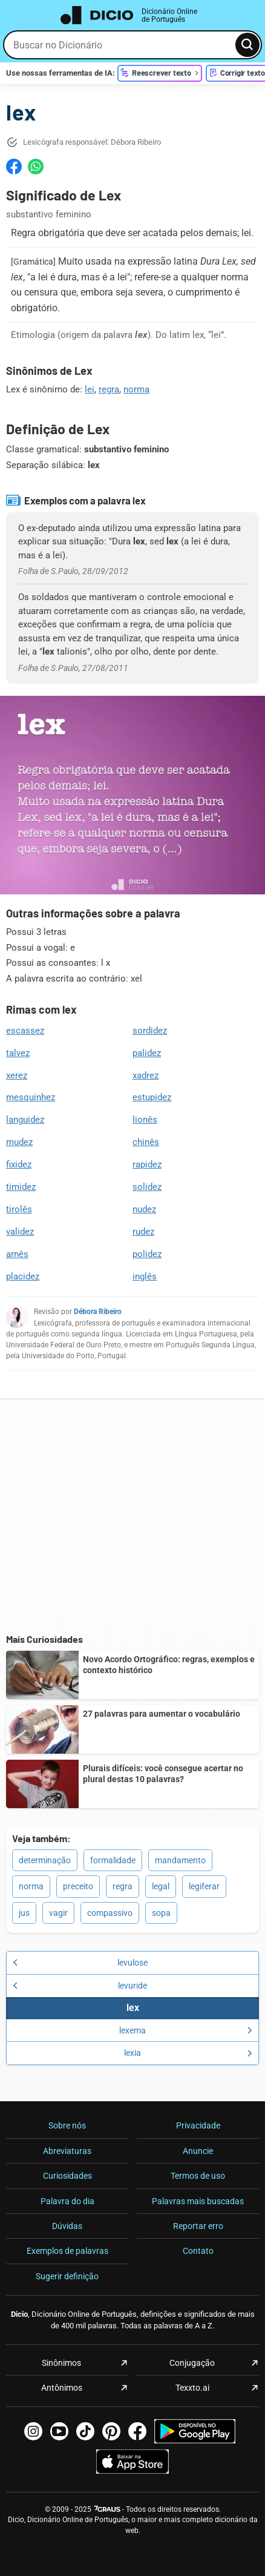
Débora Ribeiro (98, 1311)
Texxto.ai (192, 2388)
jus (24, 1913)
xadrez (145, 1075)
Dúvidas (67, 2226)
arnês (17, 1254)
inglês (144, 1276)
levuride (80, 1985)
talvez (18, 1053)
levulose (80, 1962)
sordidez (149, 1030)
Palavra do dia (67, 2201)
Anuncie (198, 2151)
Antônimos (61, 2388)
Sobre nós (67, 2125)
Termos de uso (198, 2176)
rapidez (147, 1164)
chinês (145, 1142)
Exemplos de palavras (67, 2251)
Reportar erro (198, 2226)
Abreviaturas (67, 2151)
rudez (143, 1231)
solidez (147, 1186)
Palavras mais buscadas (198, 2201)
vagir (58, 1913)
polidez (147, 1254)
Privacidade (198, 2125)
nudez (144, 1209)
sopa (161, 1913)
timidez (21, 1186)
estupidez (151, 1097)
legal (160, 1886)
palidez (146, 1053)
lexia (188, 2053)
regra (109, 389)
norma (136, 389)
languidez (25, 1119)
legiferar (204, 1886)
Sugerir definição (67, 2276)
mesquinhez (30, 1097)
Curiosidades (67, 2176)
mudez (19, 1142)
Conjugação (192, 2363)
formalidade (113, 1860)
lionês (144, 1119)
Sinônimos (61, 2363)
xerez (16, 1075)
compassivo (109, 1913)
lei (89, 389)
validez (20, 1231)
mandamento (180, 1860)
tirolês (19, 1209)
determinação (45, 1860)
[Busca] (247, 45)
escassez (25, 1030)
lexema (185, 2030)
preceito (78, 1886)
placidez (22, 1276)
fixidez (18, 1164)
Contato (198, 2251)
